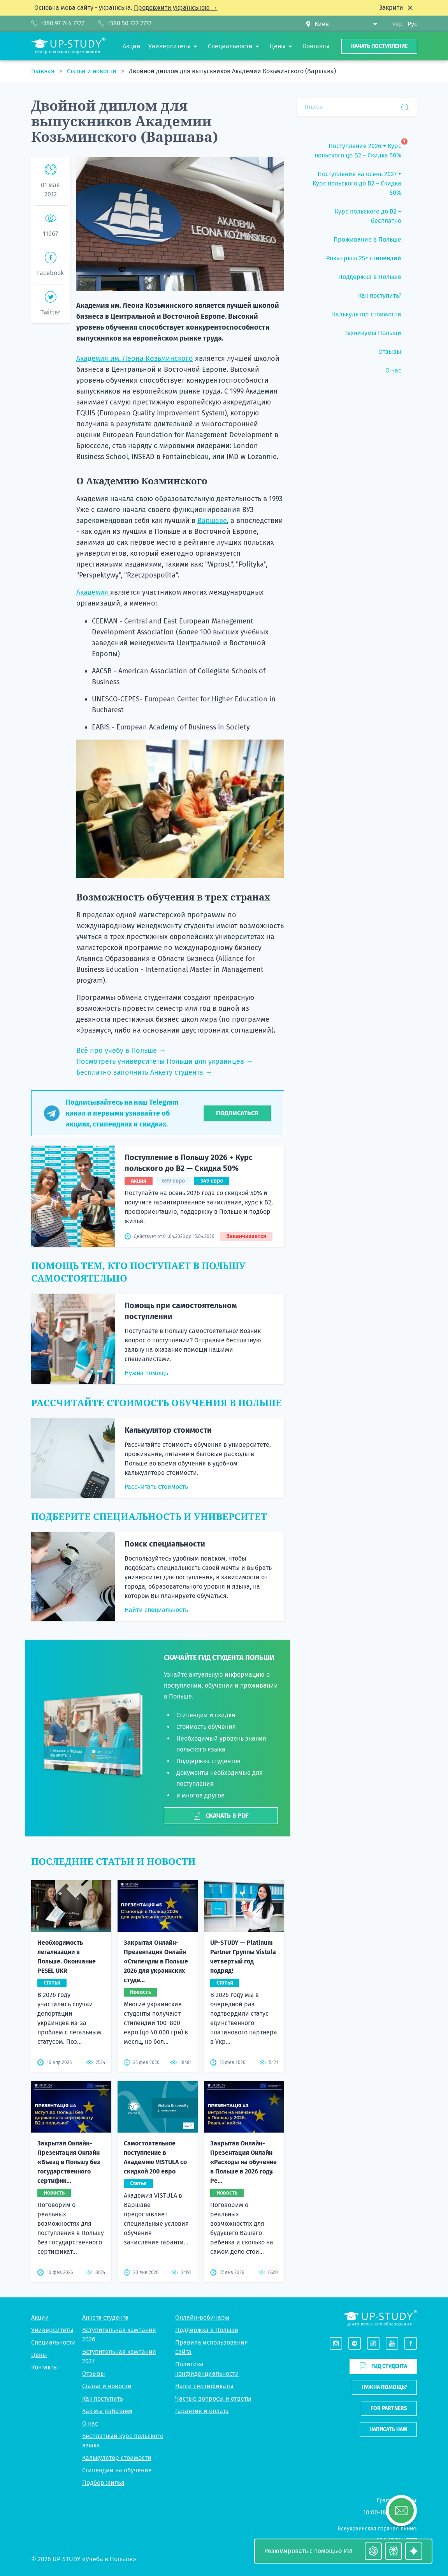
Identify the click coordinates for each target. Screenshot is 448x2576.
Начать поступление (379, 46)
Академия (93, 592)
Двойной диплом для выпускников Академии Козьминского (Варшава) (232, 71)
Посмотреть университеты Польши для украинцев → (164, 1061)
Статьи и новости (92, 71)
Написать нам (388, 2429)
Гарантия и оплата (202, 2411)
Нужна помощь (146, 1373)
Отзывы (93, 2373)
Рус (412, 24)
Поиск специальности (165, 1543)
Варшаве (212, 520)
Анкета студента (105, 2317)
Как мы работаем (107, 2411)
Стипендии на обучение (117, 2470)
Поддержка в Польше (206, 2330)
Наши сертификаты (204, 2386)
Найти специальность (156, 1610)
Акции (40, 2317)
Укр (397, 24)
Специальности (53, 2342)
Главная (43, 71)
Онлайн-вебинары (202, 2317)
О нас (90, 2423)
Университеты (52, 2330)
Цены (39, 2355)
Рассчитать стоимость (156, 1486)
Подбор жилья (103, 2482)
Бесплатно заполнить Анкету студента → (144, 1072)
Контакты (44, 2367)
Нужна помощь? (384, 2387)
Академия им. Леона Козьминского (134, 358)
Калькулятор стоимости (168, 1430)
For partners (389, 2408)
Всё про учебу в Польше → (121, 1050)
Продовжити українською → (176, 7)
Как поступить (102, 2398)
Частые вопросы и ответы (213, 2398)
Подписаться (237, 1113)
